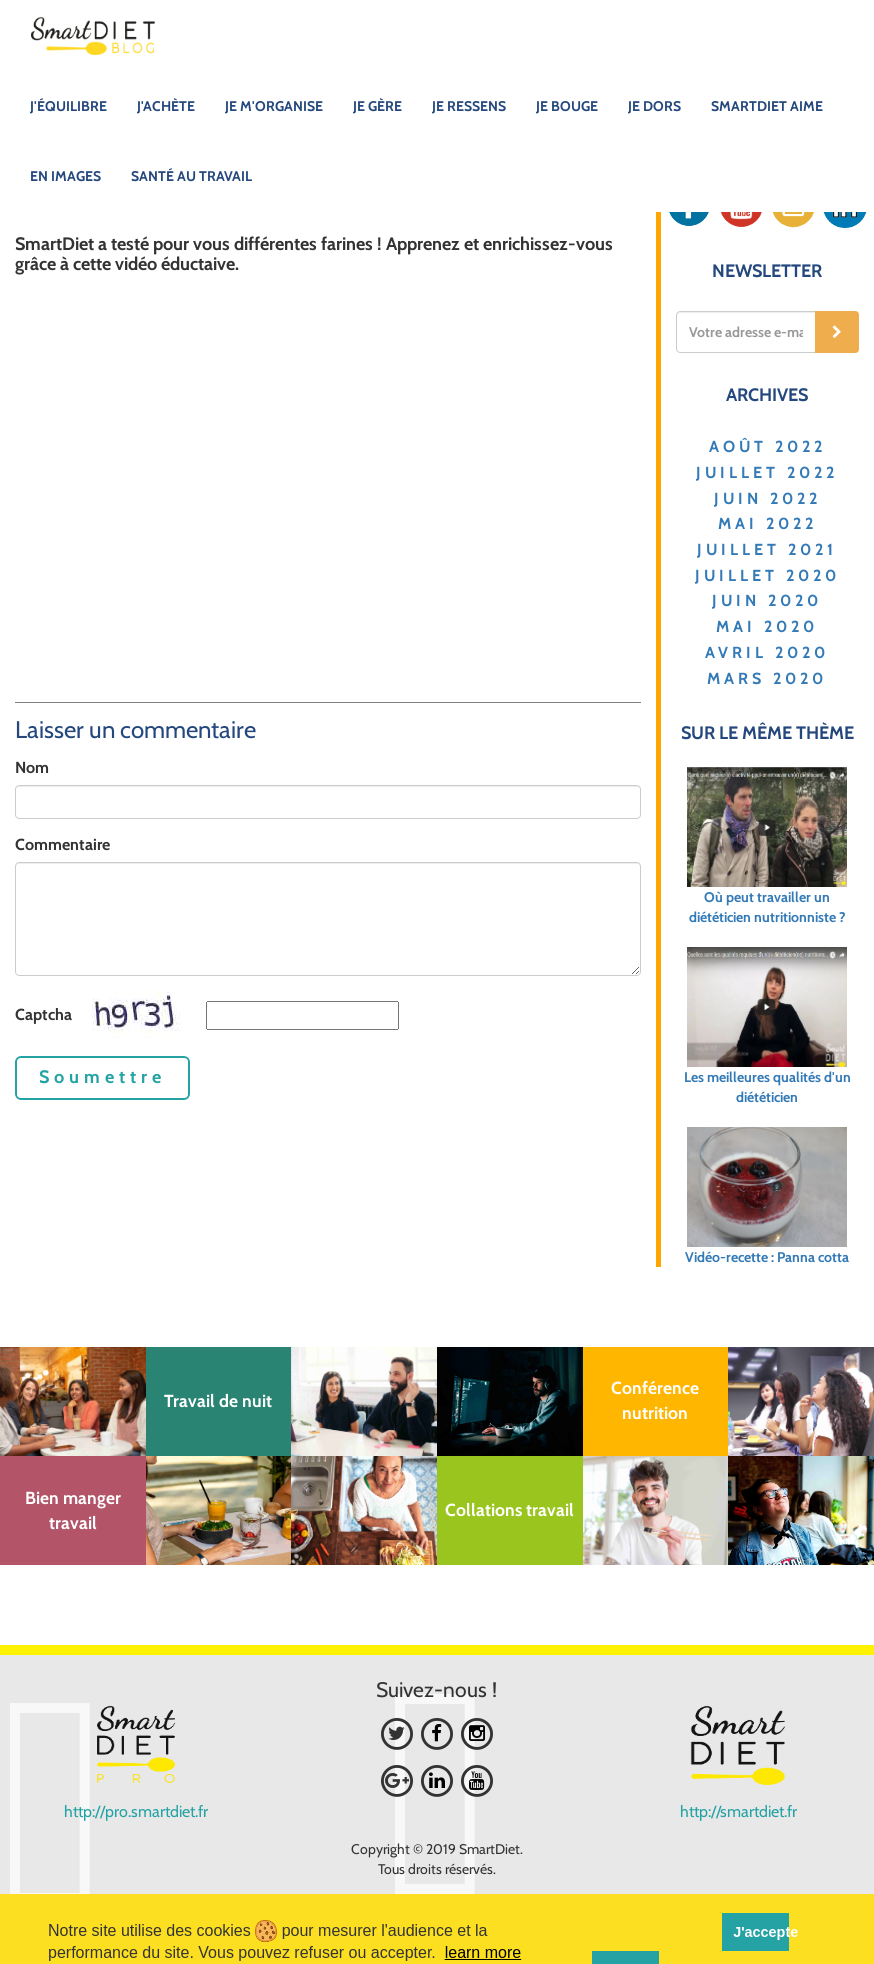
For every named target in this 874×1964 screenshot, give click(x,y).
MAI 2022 (767, 523)
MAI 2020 (767, 626)
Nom (32, 767)
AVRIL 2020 (767, 652)
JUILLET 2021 (767, 549)
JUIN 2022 (767, 498)
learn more (483, 1952)
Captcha (43, 1014)
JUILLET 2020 (767, 575)
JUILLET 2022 (767, 472)
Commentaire (62, 844)
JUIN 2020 (767, 600)
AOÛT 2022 (767, 446)
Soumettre (102, 1077)
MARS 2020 (767, 678)
